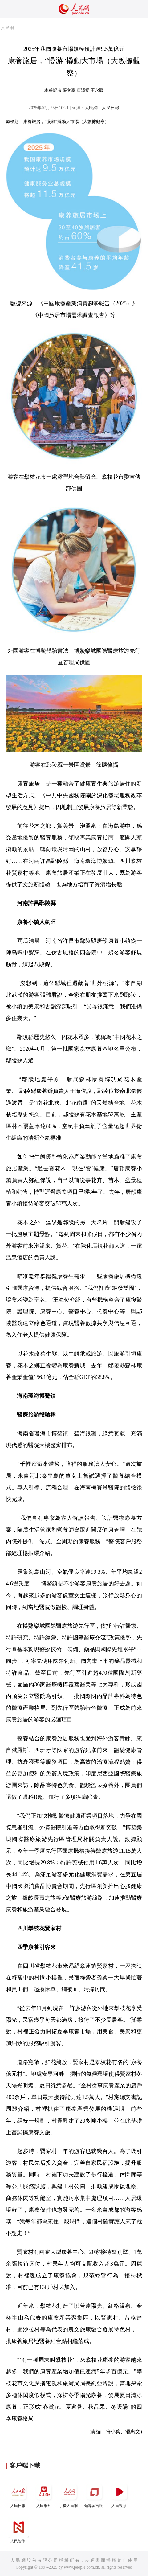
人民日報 (18, 2494)
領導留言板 (94, 2494)
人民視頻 (119, 2494)
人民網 (7, 27)
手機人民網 (69, 2494)
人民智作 (18, 2530)
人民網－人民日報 (102, 107)
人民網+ (44, 2494)
